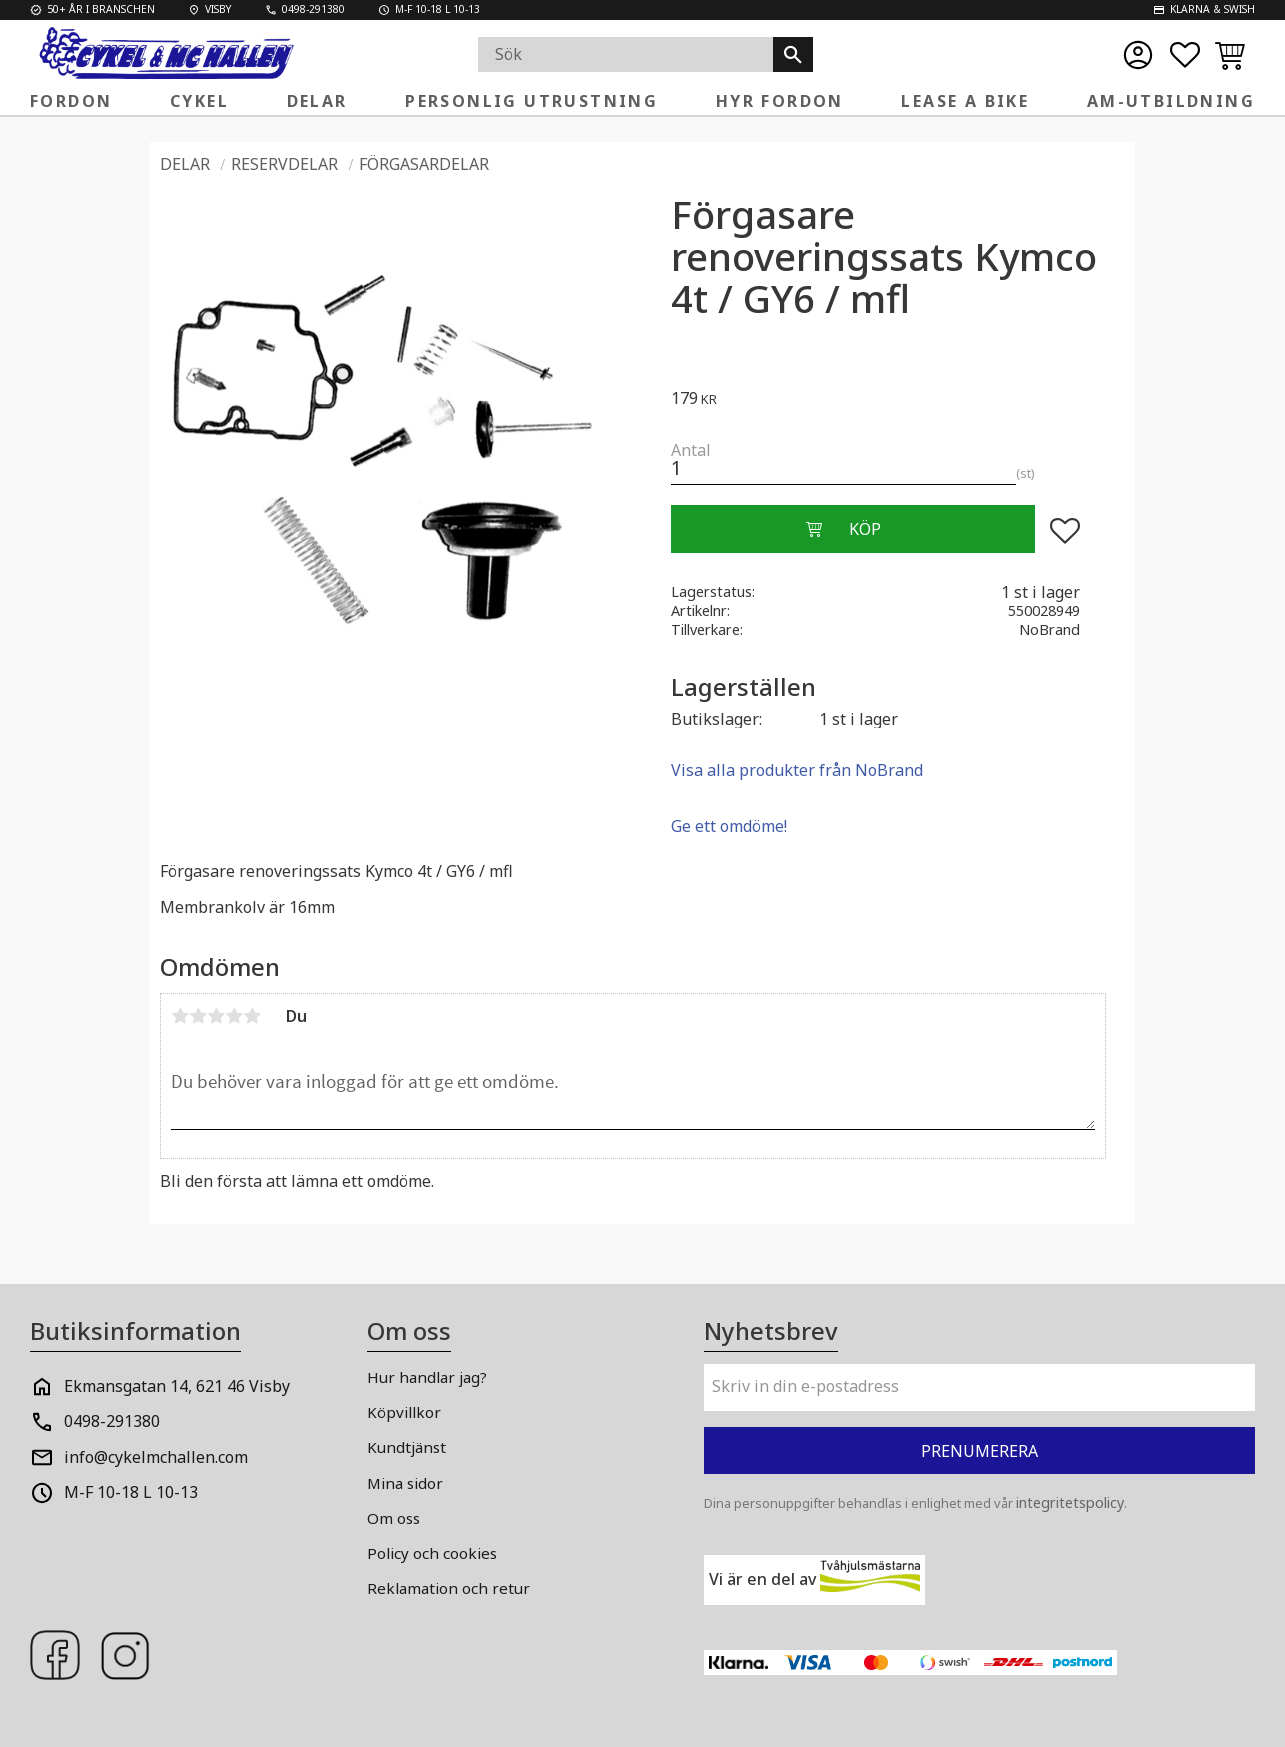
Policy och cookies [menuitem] (432, 1553)
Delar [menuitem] (317, 101)
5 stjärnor (252, 1016)
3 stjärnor (216, 1016)
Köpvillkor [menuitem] (404, 1412)
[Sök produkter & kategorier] (625, 54)
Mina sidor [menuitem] (405, 1483)
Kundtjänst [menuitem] (406, 1447)
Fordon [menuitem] (71, 101)
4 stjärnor (234, 1016)
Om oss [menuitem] (393, 1518)
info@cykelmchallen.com (156, 1457)
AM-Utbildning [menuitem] (1171, 101)
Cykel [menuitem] (199, 101)
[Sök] (793, 54)
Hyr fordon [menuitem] (780, 101)
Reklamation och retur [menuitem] (448, 1588)
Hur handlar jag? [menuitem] (427, 1377)
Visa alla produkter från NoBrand (797, 770)
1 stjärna (180, 1016)
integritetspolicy (1070, 1502)
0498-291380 (112, 1421)
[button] (1185, 55)
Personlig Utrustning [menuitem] (531, 101)
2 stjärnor (198, 1016)
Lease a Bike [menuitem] (965, 101)
